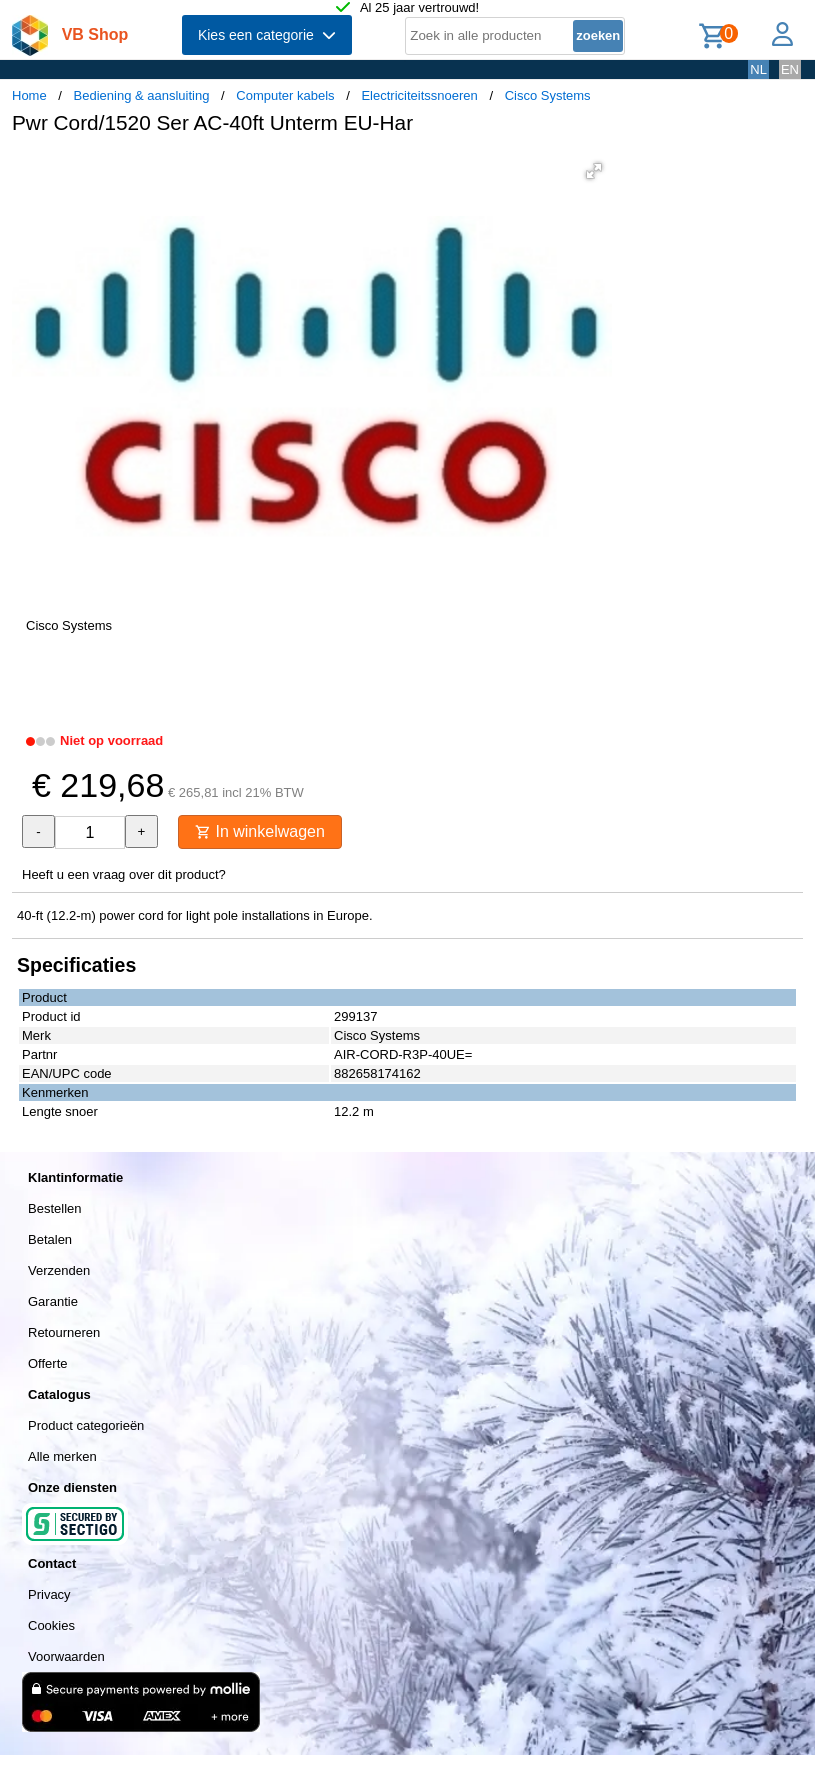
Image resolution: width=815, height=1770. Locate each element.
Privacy (49, 1594)
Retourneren (64, 1332)
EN (790, 69)
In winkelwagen (260, 831)
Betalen (50, 1239)
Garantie (53, 1301)
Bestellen (54, 1208)
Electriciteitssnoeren (419, 95)
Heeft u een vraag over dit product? (124, 874)
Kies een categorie (267, 35)
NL (758, 69)
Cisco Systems (548, 95)
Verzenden (59, 1270)
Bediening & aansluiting (142, 95)
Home (29, 95)
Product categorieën (86, 1425)
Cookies (51, 1625)
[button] (594, 171)
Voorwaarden (66, 1656)
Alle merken (62, 1456)
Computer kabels (285, 95)
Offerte (48, 1363)
